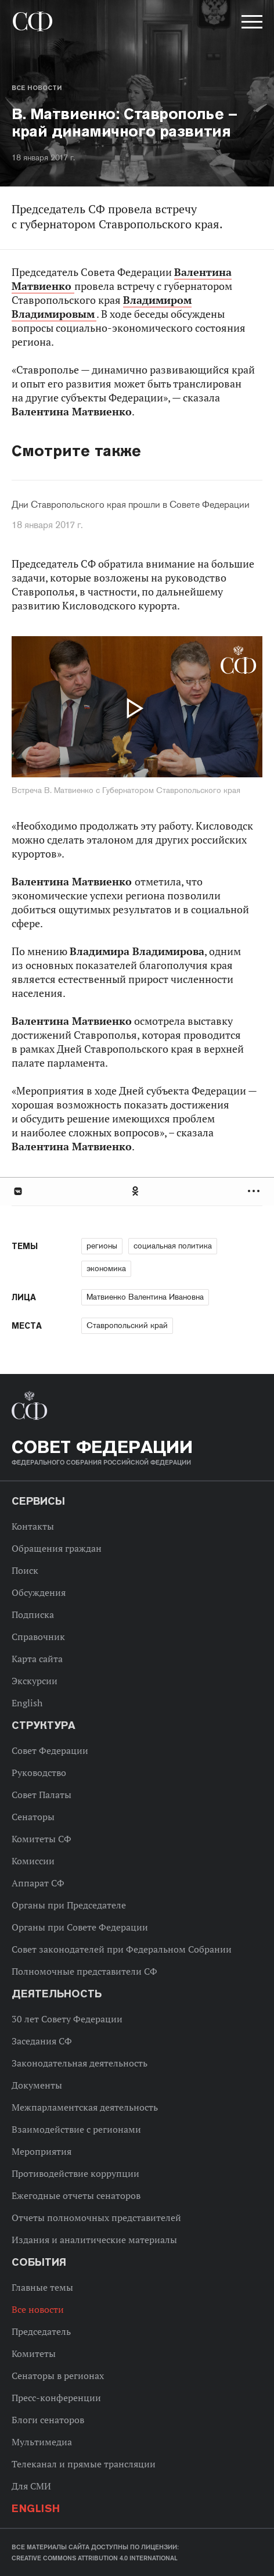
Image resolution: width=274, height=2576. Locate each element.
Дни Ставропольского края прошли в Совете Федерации (131, 505)
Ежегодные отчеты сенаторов (76, 2195)
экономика (106, 1268)
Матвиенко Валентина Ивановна (145, 1296)
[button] (250, 24)
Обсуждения (39, 1592)
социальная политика (173, 1245)
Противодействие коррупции (75, 2173)
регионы (101, 1245)
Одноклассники (136, 1191)
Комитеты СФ (41, 1839)
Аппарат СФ (38, 1883)
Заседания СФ (42, 2041)
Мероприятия (41, 2151)
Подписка (33, 1614)
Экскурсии (34, 1681)
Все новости (37, 88)
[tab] (137, 1191)
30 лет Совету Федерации (67, 2019)
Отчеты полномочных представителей (96, 2217)
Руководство (39, 1772)
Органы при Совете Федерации (80, 1927)
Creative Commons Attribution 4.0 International (95, 2558)
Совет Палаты (41, 1794)
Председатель (41, 2331)
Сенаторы (33, 1816)
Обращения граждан (57, 1548)
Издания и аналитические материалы (94, 2239)
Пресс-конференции (56, 2397)
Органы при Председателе (69, 1905)
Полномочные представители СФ (84, 1971)
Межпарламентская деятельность (85, 2107)
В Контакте (17, 1191)
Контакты (33, 1526)
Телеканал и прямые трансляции (84, 2464)
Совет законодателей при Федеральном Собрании (122, 1949)
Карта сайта (37, 1658)
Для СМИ (31, 2486)
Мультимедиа (42, 2442)
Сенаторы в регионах (58, 2375)
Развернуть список (255, 1191)
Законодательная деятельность (79, 2063)
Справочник (38, 1636)
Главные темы (42, 2287)
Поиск (25, 1570)
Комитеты (34, 2353)
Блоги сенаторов (48, 2420)
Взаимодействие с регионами (76, 2129)
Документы (37, 2085)
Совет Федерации (50, 1750)
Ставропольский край (127, 1325)
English (27, 1703)
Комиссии (33, 1861)
